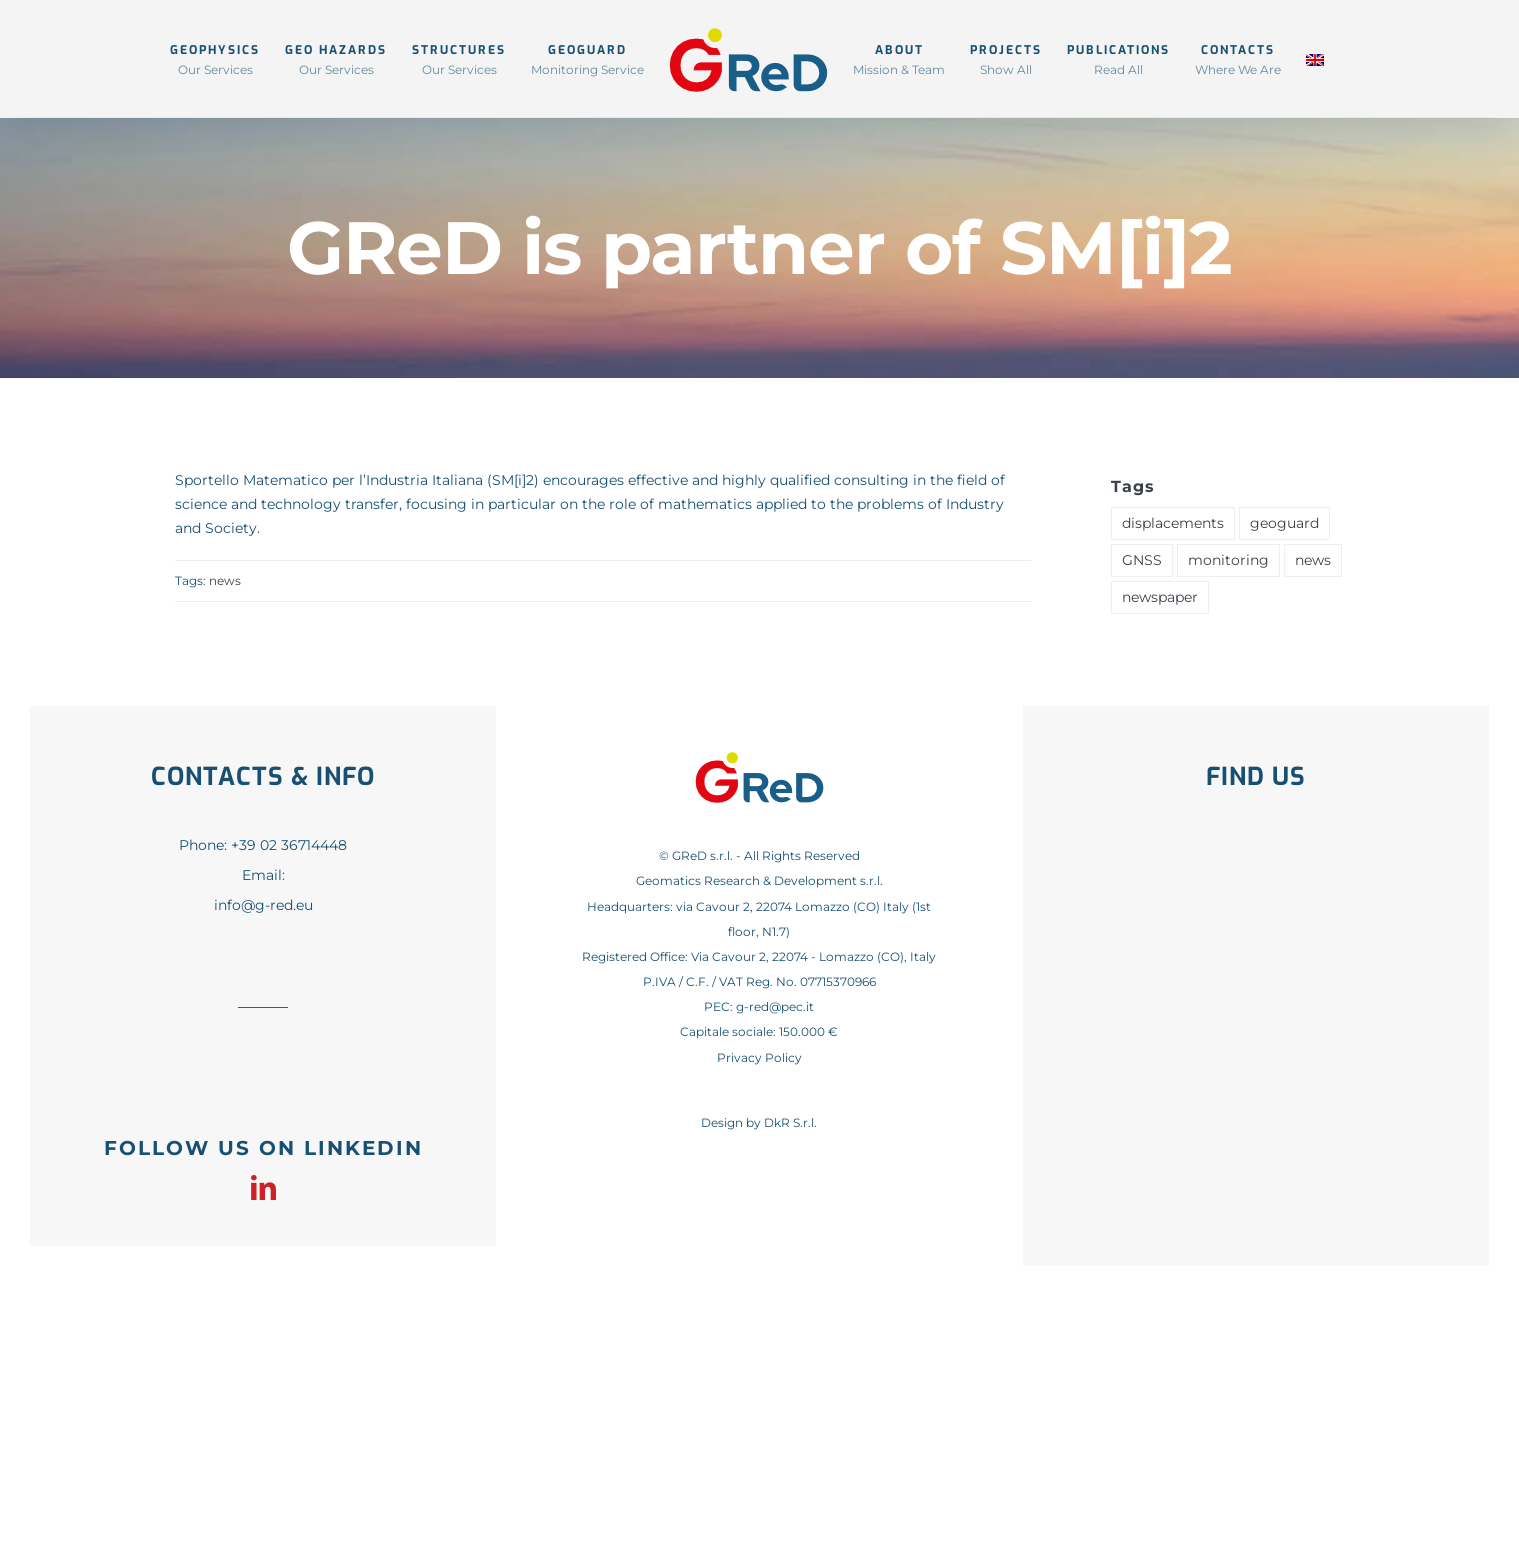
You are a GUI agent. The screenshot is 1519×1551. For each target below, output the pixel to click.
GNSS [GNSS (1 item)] (1142, 560)
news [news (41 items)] (1313, 560)
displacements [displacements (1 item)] (1173, 523)
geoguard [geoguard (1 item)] (1284, 523)
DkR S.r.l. (790, 1122)
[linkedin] (263, 1187)
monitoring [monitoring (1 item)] (1228, 560)
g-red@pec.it (775, 1006)
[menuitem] (1315, 58)
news (225, 580)
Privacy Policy (759, 1057)
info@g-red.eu (263, 905)
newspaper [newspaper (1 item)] (1160, 597)
